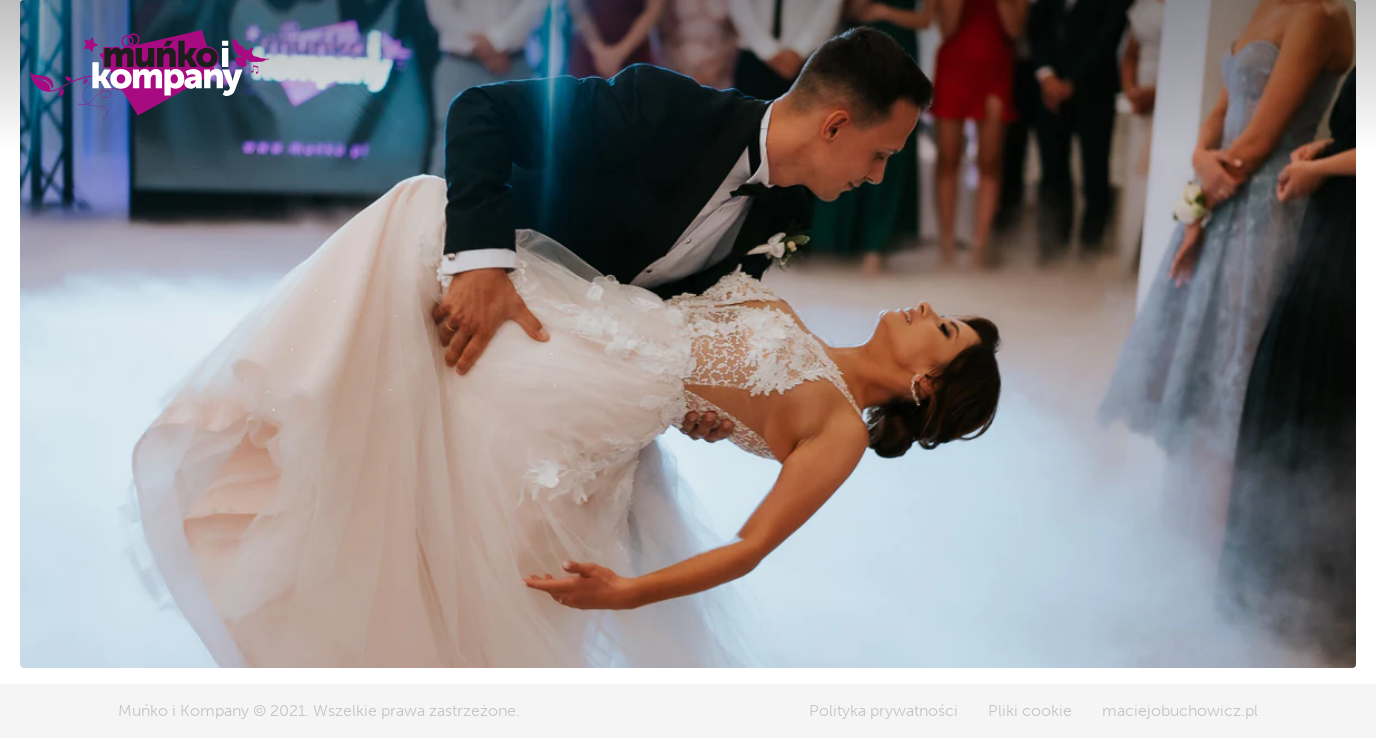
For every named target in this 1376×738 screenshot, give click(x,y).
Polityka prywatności (883, 710)
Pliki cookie (1030, 710)
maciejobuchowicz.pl (1180, 710)
